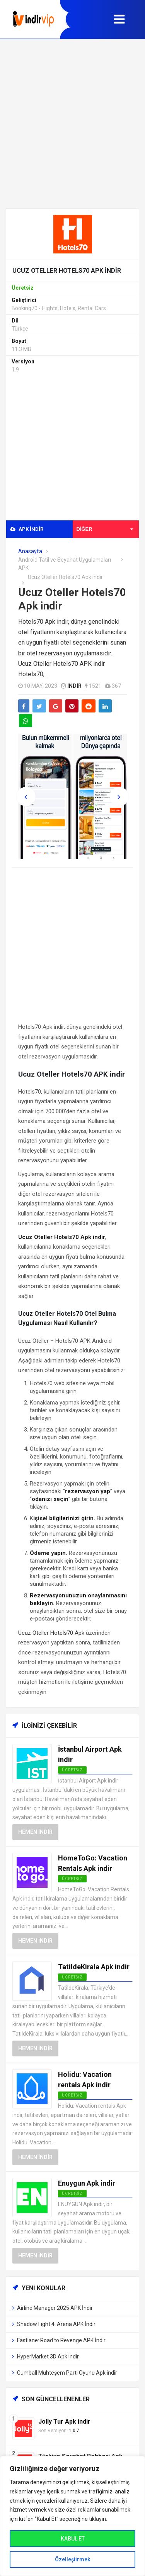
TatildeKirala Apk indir (94, 1967)
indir (74, 686)
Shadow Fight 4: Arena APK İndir (56, 2324)
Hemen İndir (35, 1832)
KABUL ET (73, 2538)
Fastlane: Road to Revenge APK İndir (61, 2340)
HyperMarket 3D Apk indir (48, 2356)
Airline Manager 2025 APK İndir (55, 2308)
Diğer (105, 529)
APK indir (26, 529)
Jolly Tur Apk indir (64, 2421)
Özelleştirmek (72, 2559)
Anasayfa (30, 551)
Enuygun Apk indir (86, 2183)
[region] (72, 2516)
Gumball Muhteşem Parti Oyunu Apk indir (67, 2373)
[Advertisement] (72, 123)
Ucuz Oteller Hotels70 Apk (51, 1632)
